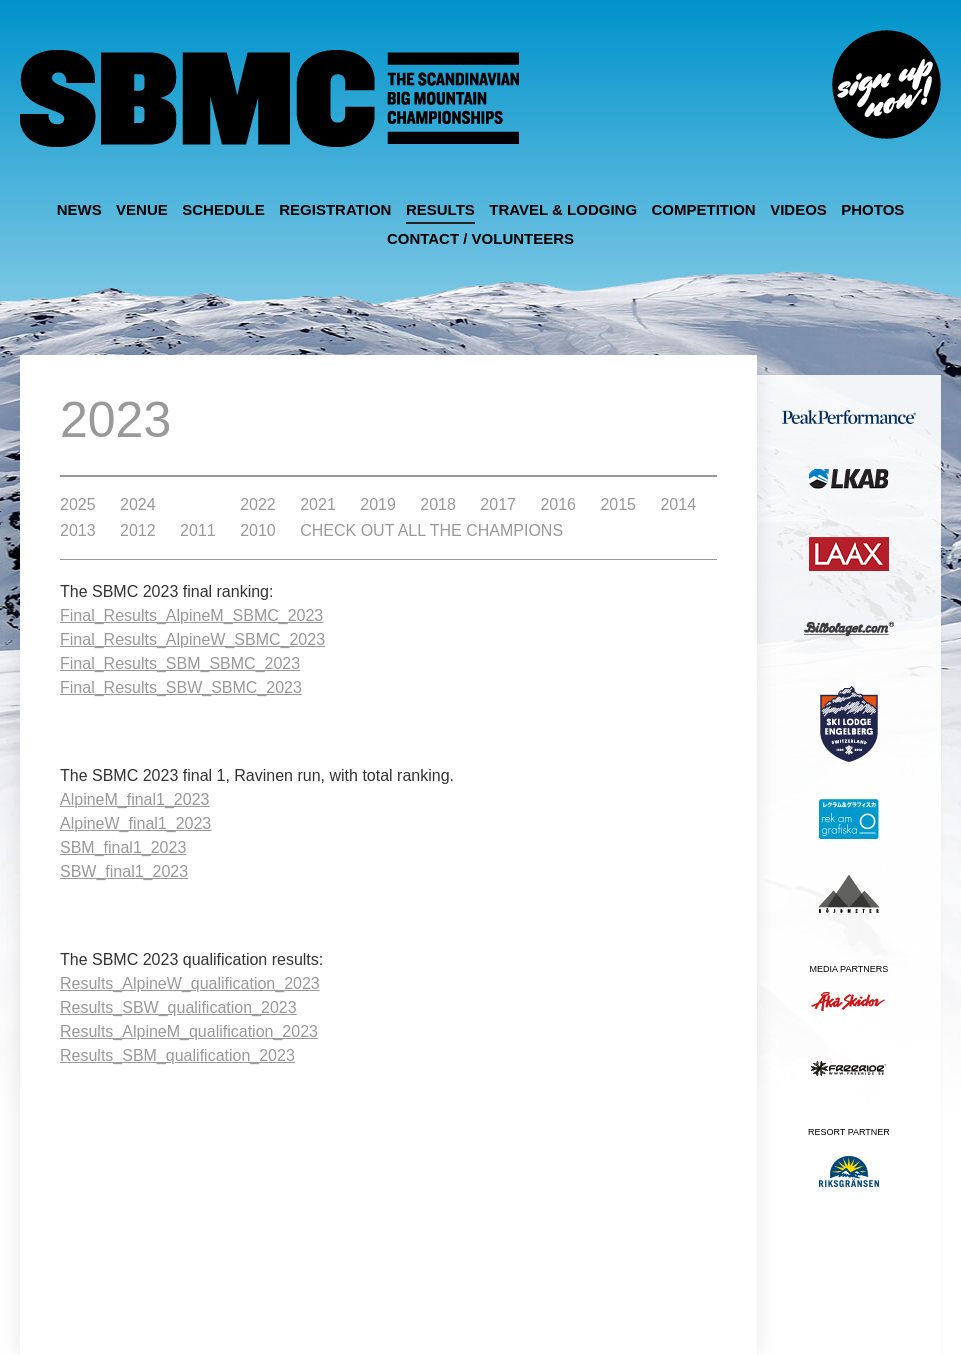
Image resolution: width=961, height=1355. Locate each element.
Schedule (223, 209)
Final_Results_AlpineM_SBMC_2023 (191, 615)
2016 (558, 505)
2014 (678, 505)
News (79, 209)
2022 (258, 505)
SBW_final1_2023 (124, 871)
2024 (138, 505)
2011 (198, 531)
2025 (78, 505)
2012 (138, 531)
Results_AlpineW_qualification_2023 (190, 983)
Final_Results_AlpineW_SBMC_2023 (192, 639)
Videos (798, 209)
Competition (704, 209)
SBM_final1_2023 (123, 847)
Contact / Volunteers (480, 238)
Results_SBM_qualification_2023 (177, 1055)
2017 (498, 505)
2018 (438, 505)
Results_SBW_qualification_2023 (178, 1007)
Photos (872, 209)
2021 (318, 505)
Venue (142, 209)
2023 (198, 505)
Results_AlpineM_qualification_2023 (189, 1031)
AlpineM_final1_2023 (134, 799)
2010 (258, 531)
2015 (618, 505)
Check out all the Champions (431, 531)
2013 (78, 531)
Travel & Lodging (563, 209)
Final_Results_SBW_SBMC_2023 (181, 687)
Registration (335, 209)
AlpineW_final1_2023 (135, 823)
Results (440, 209)
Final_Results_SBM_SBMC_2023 (180, 663)
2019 (378, 505)
